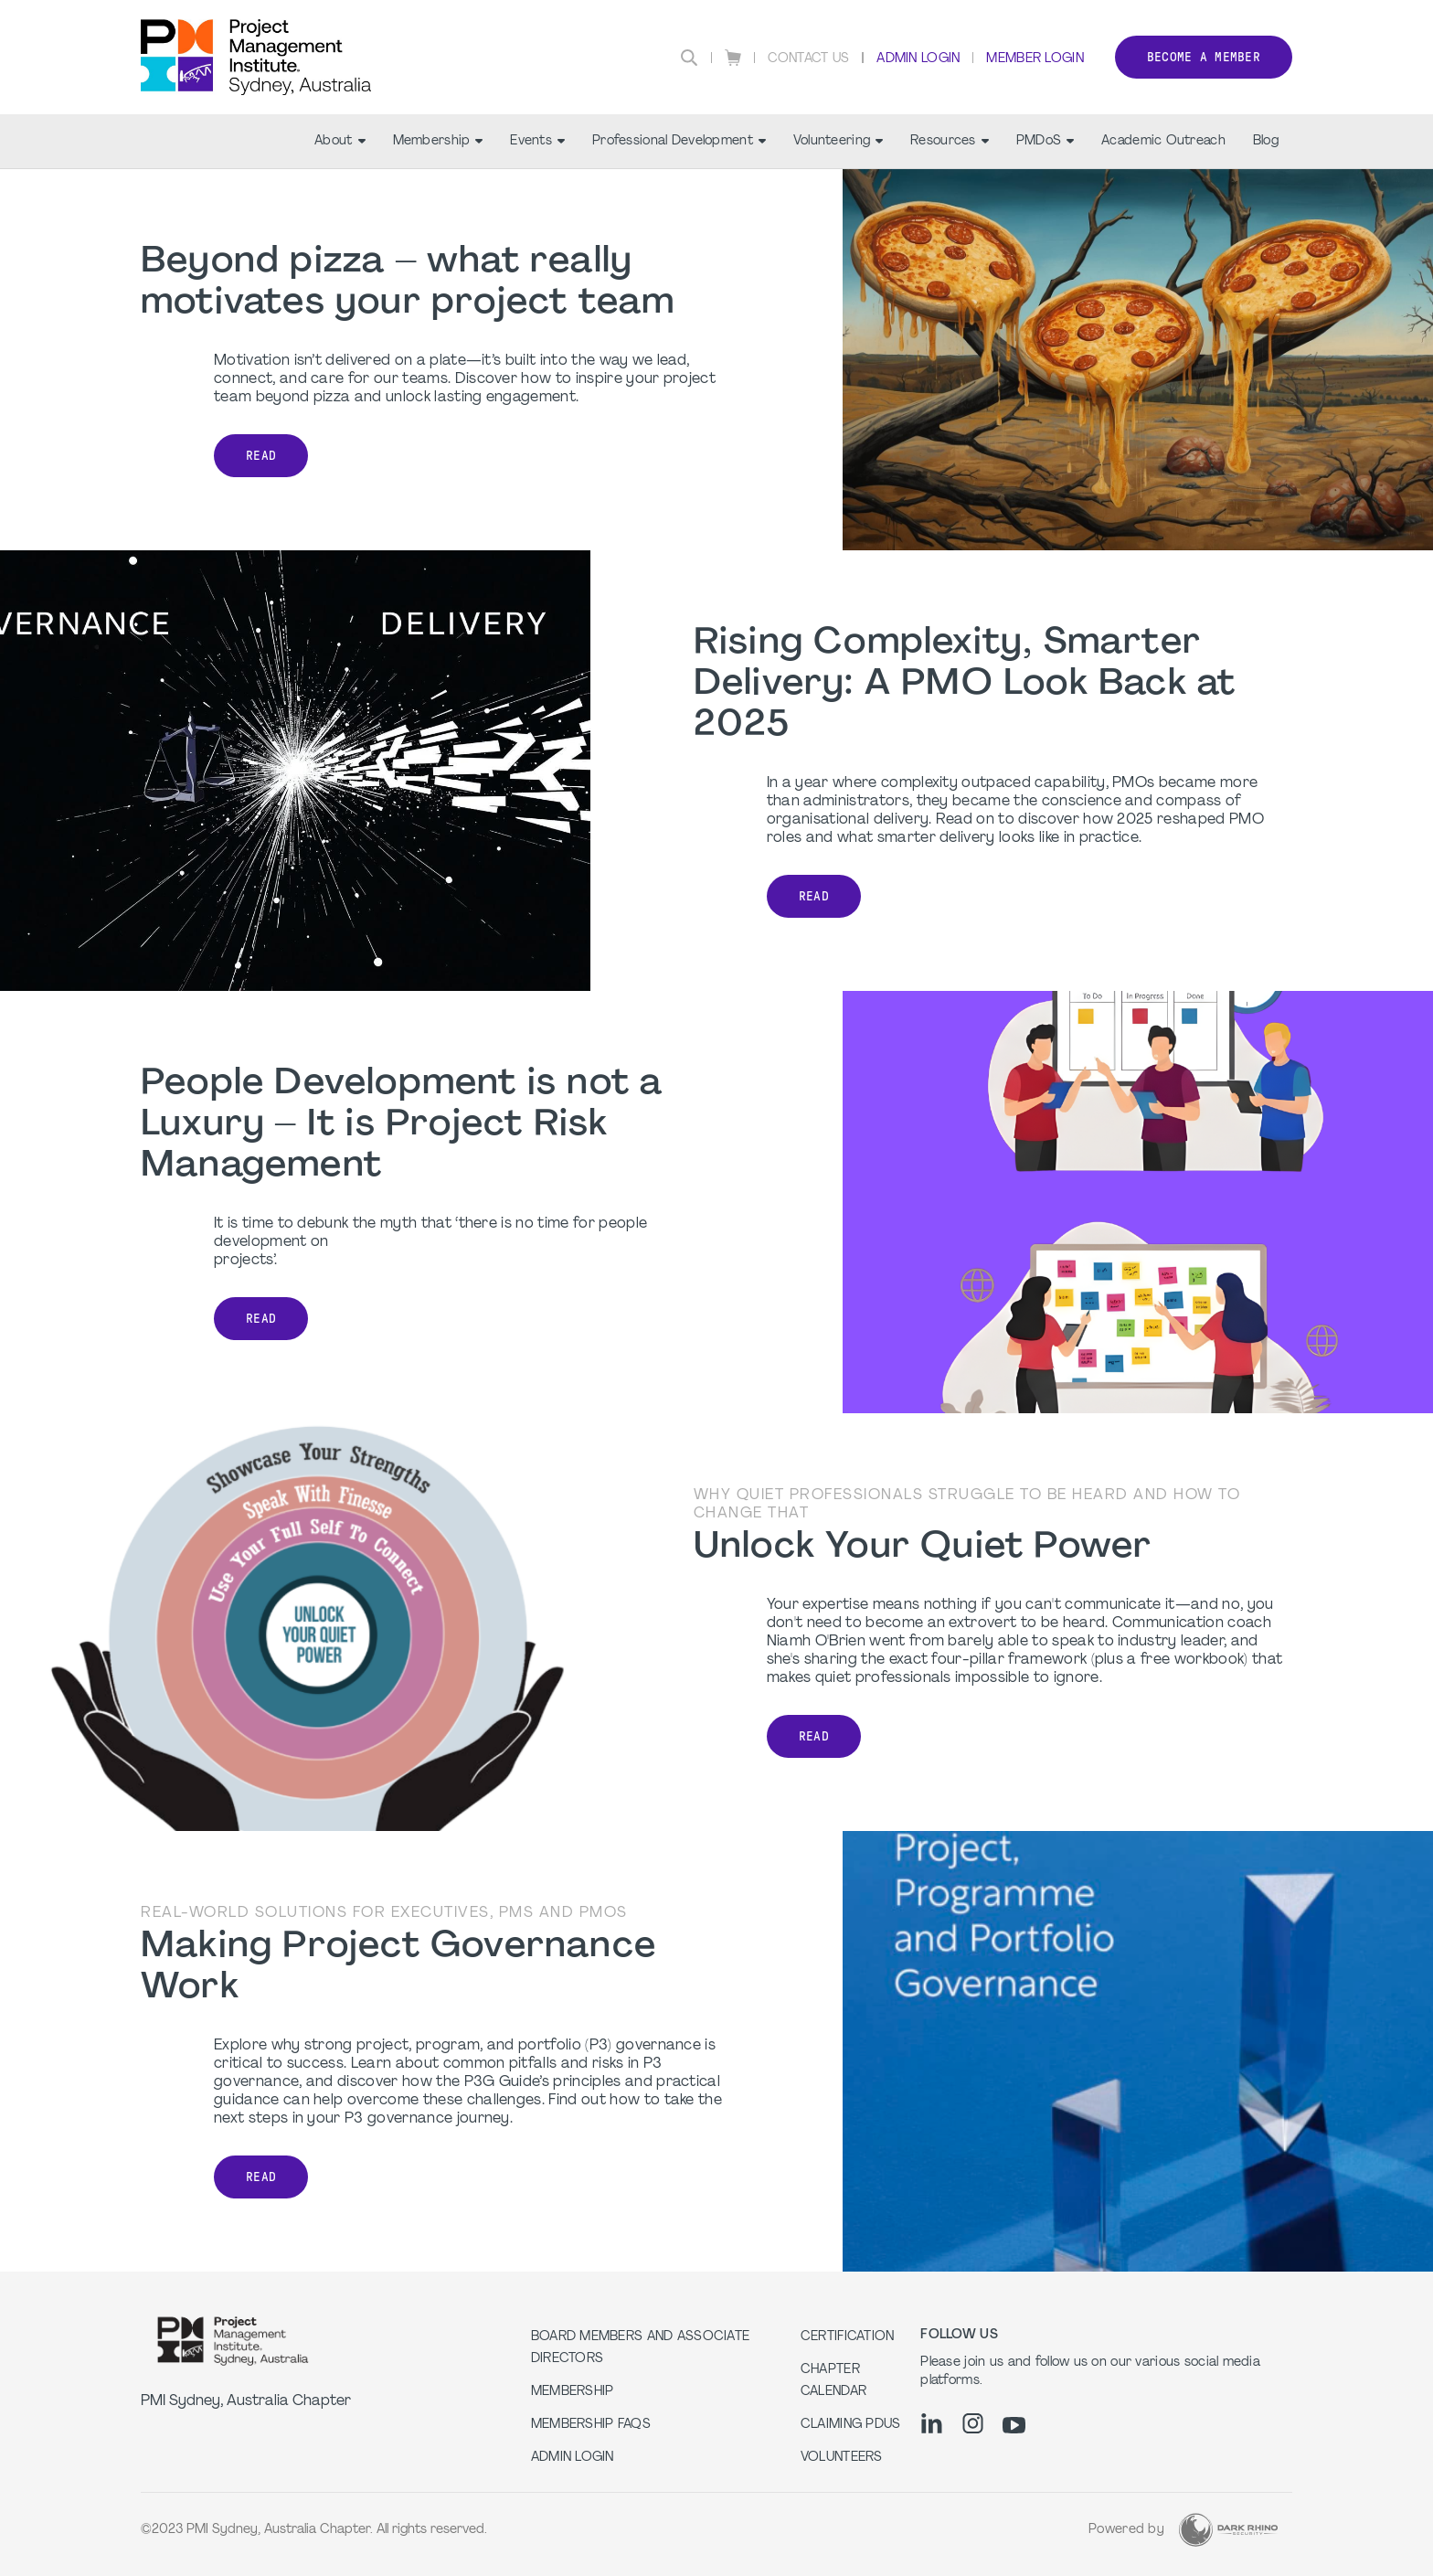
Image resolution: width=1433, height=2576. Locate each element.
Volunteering (838, 141)
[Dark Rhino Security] (1228, 2530)
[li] (931, 2423)
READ (261, 456)
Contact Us (809, 59)
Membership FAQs (591, 2425)
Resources (949, 141)
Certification (848, 2337)
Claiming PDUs (851, 2425)
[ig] (972, 2423)
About (339, 141)
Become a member (1203, 57)
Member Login (1034, 59)
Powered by (1126, 2530)
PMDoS (1045, 141)
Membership (438, 141)
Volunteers (842, 2457)
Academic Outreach (1163, 141)
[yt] (1014, 2425)
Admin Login (918, 59)
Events (537, 141)
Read (261, 1318)
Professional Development (679, 141)
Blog (1266, 141)
